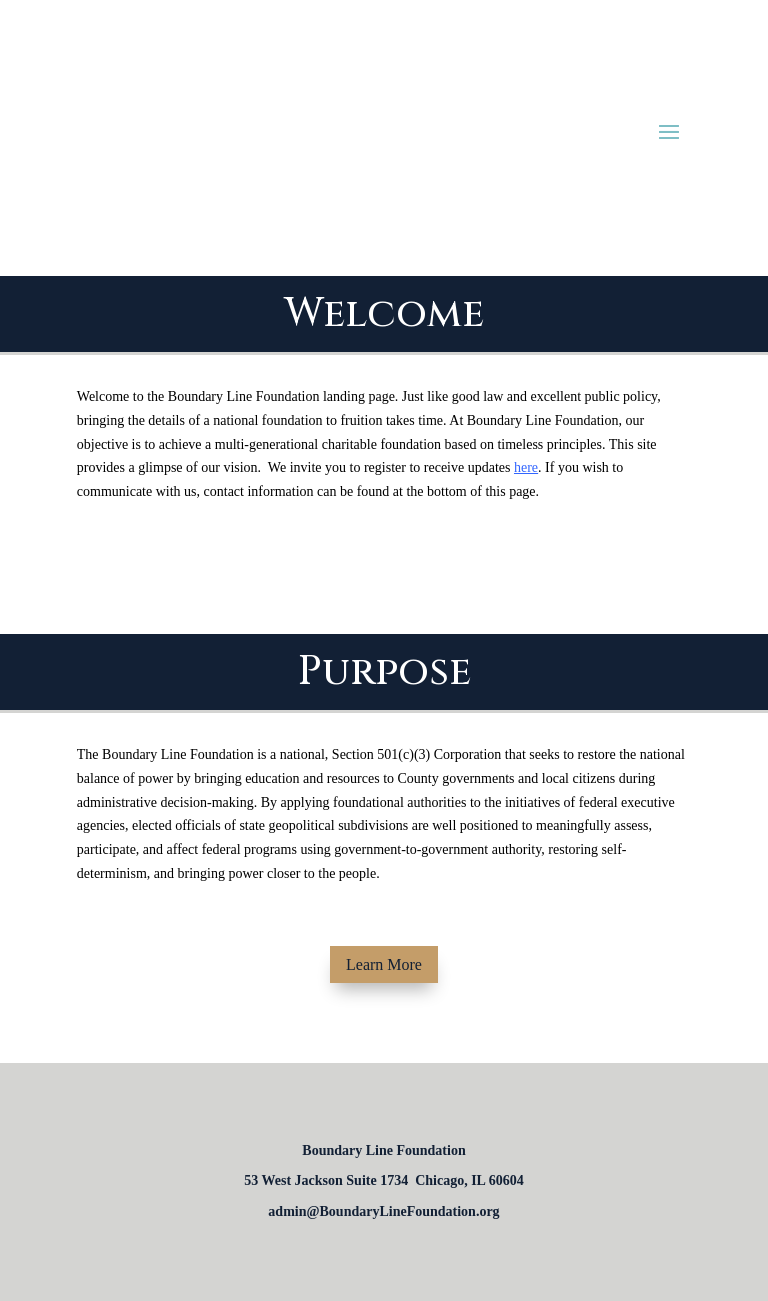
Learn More (384, 964)
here (526, 467)
